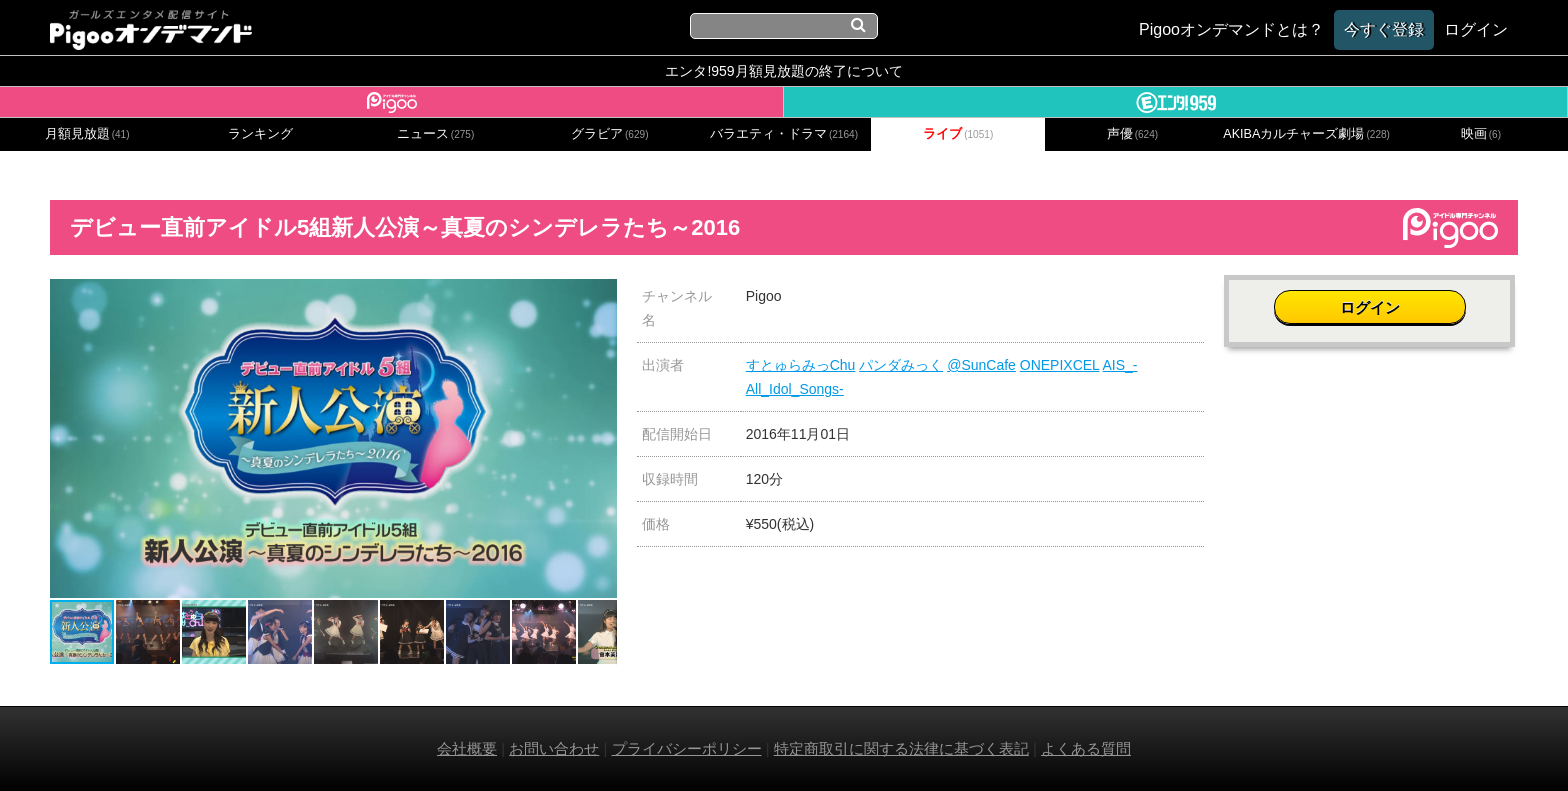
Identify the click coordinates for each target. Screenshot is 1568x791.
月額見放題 (87, 134)
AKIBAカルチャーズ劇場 (1306, 134)
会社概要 (467, 748)
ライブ (958, 134)
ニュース (436, 134)
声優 (1133, 134)
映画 (1481, 134)
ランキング (260, 134)
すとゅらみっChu (801, 365)
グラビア (610, 134)
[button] (599, 297)
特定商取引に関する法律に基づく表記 (901, 748)
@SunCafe (981, 365)
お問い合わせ (554, 748)
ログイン (1371, 306)
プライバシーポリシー (687, 748)
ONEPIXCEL (1060, 365)
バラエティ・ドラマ (784, 134)
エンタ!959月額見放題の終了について (783, 71)
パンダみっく (901, 365)
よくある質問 (1086, 748)
